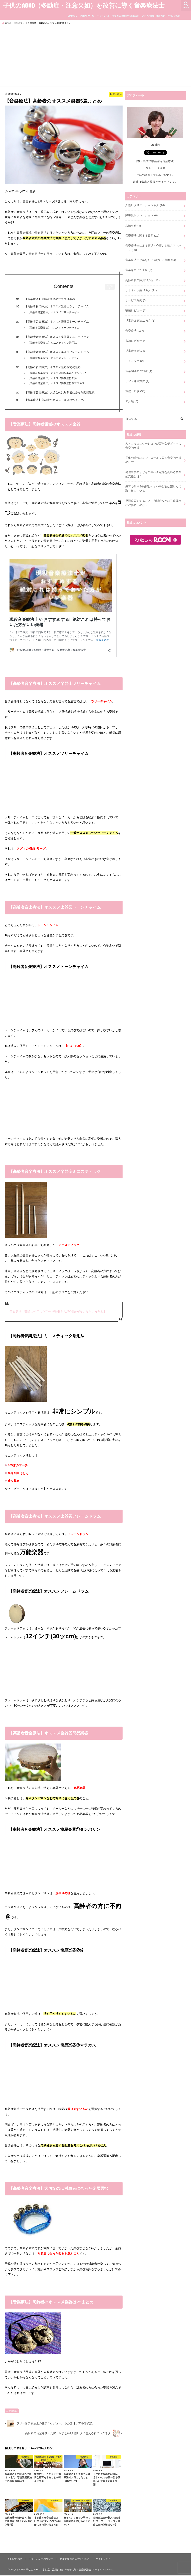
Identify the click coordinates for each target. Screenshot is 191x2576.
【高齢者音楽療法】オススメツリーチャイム (54, 312)
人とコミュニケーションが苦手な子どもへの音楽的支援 (153, 440)
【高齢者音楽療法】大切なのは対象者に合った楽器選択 (60, 393)
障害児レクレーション (141, 215)
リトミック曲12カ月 (140, 288)
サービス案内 (135, 297)
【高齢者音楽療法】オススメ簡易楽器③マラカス (56, 383)
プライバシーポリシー (41, 2559)
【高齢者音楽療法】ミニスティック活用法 (52, 343)
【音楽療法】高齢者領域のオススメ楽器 (50, 299)
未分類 (131, 396)
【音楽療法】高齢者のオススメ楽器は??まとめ (54, 400)
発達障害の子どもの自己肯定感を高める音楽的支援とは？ (153, 468)
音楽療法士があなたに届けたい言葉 (150, 258)
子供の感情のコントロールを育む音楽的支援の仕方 (153, 454)
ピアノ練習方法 (137, 376)
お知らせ (133, 225)
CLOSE (110, 287)
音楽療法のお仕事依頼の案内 (125, 16)
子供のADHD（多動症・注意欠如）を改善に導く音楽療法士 (84, 5)
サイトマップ (102, 2559)
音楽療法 (13, 2411)
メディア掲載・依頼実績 (153, 16)
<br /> (16, 786)
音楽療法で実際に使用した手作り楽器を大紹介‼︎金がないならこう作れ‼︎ (57, 1312)
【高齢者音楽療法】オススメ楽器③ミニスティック (57, 337)
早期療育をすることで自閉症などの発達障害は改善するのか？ (153, 496)
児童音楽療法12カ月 (140, 317)
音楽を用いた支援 (138, 268)
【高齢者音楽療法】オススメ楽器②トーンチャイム (57, 321)
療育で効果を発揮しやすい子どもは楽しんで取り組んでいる (153, 482)
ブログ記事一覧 (87, 16)
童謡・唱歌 (135, 386)
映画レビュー (135, 307)
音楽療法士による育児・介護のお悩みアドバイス (153, 246)
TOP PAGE (71, 16)
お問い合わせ (173, 16)
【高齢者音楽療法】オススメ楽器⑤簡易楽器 (53, 367)
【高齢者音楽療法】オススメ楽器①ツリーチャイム (57, 306)
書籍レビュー (135, 337)
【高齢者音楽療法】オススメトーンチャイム (54, 327)
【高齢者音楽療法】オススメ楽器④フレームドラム (57, 352)
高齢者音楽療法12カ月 (142, 278)
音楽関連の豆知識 (138, 366)
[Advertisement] (95, 57)
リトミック (134, 356)
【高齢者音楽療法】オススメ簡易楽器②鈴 (52, 378)
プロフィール (103, 16)
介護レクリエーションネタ (145, 205)
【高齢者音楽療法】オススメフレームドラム (54, 358)
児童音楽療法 (135, 347)
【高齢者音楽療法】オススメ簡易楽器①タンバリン (58, 373)
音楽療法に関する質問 (142, 234)
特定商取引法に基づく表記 (73, 2559)
